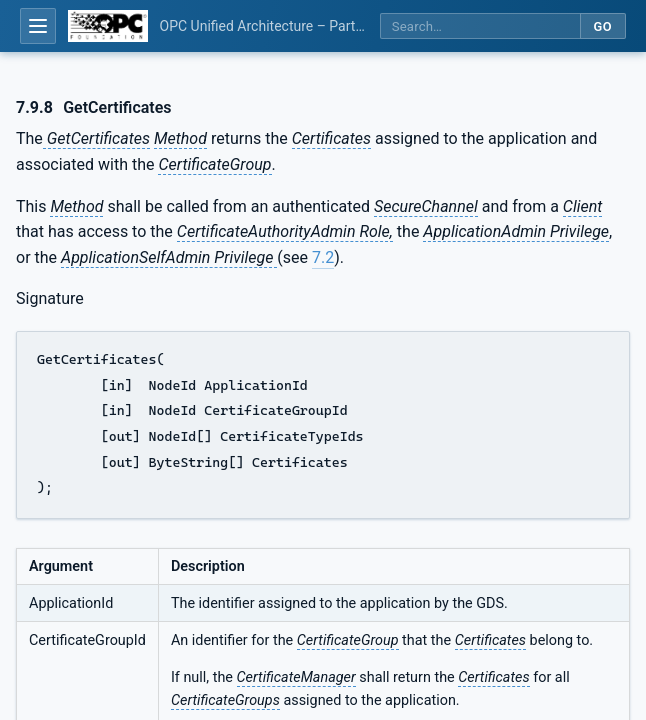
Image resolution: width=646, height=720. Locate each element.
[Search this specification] (480, 26)
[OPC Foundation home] (108, 26)
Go (602, 26)
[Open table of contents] (38, 26)
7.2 (323, 257)
